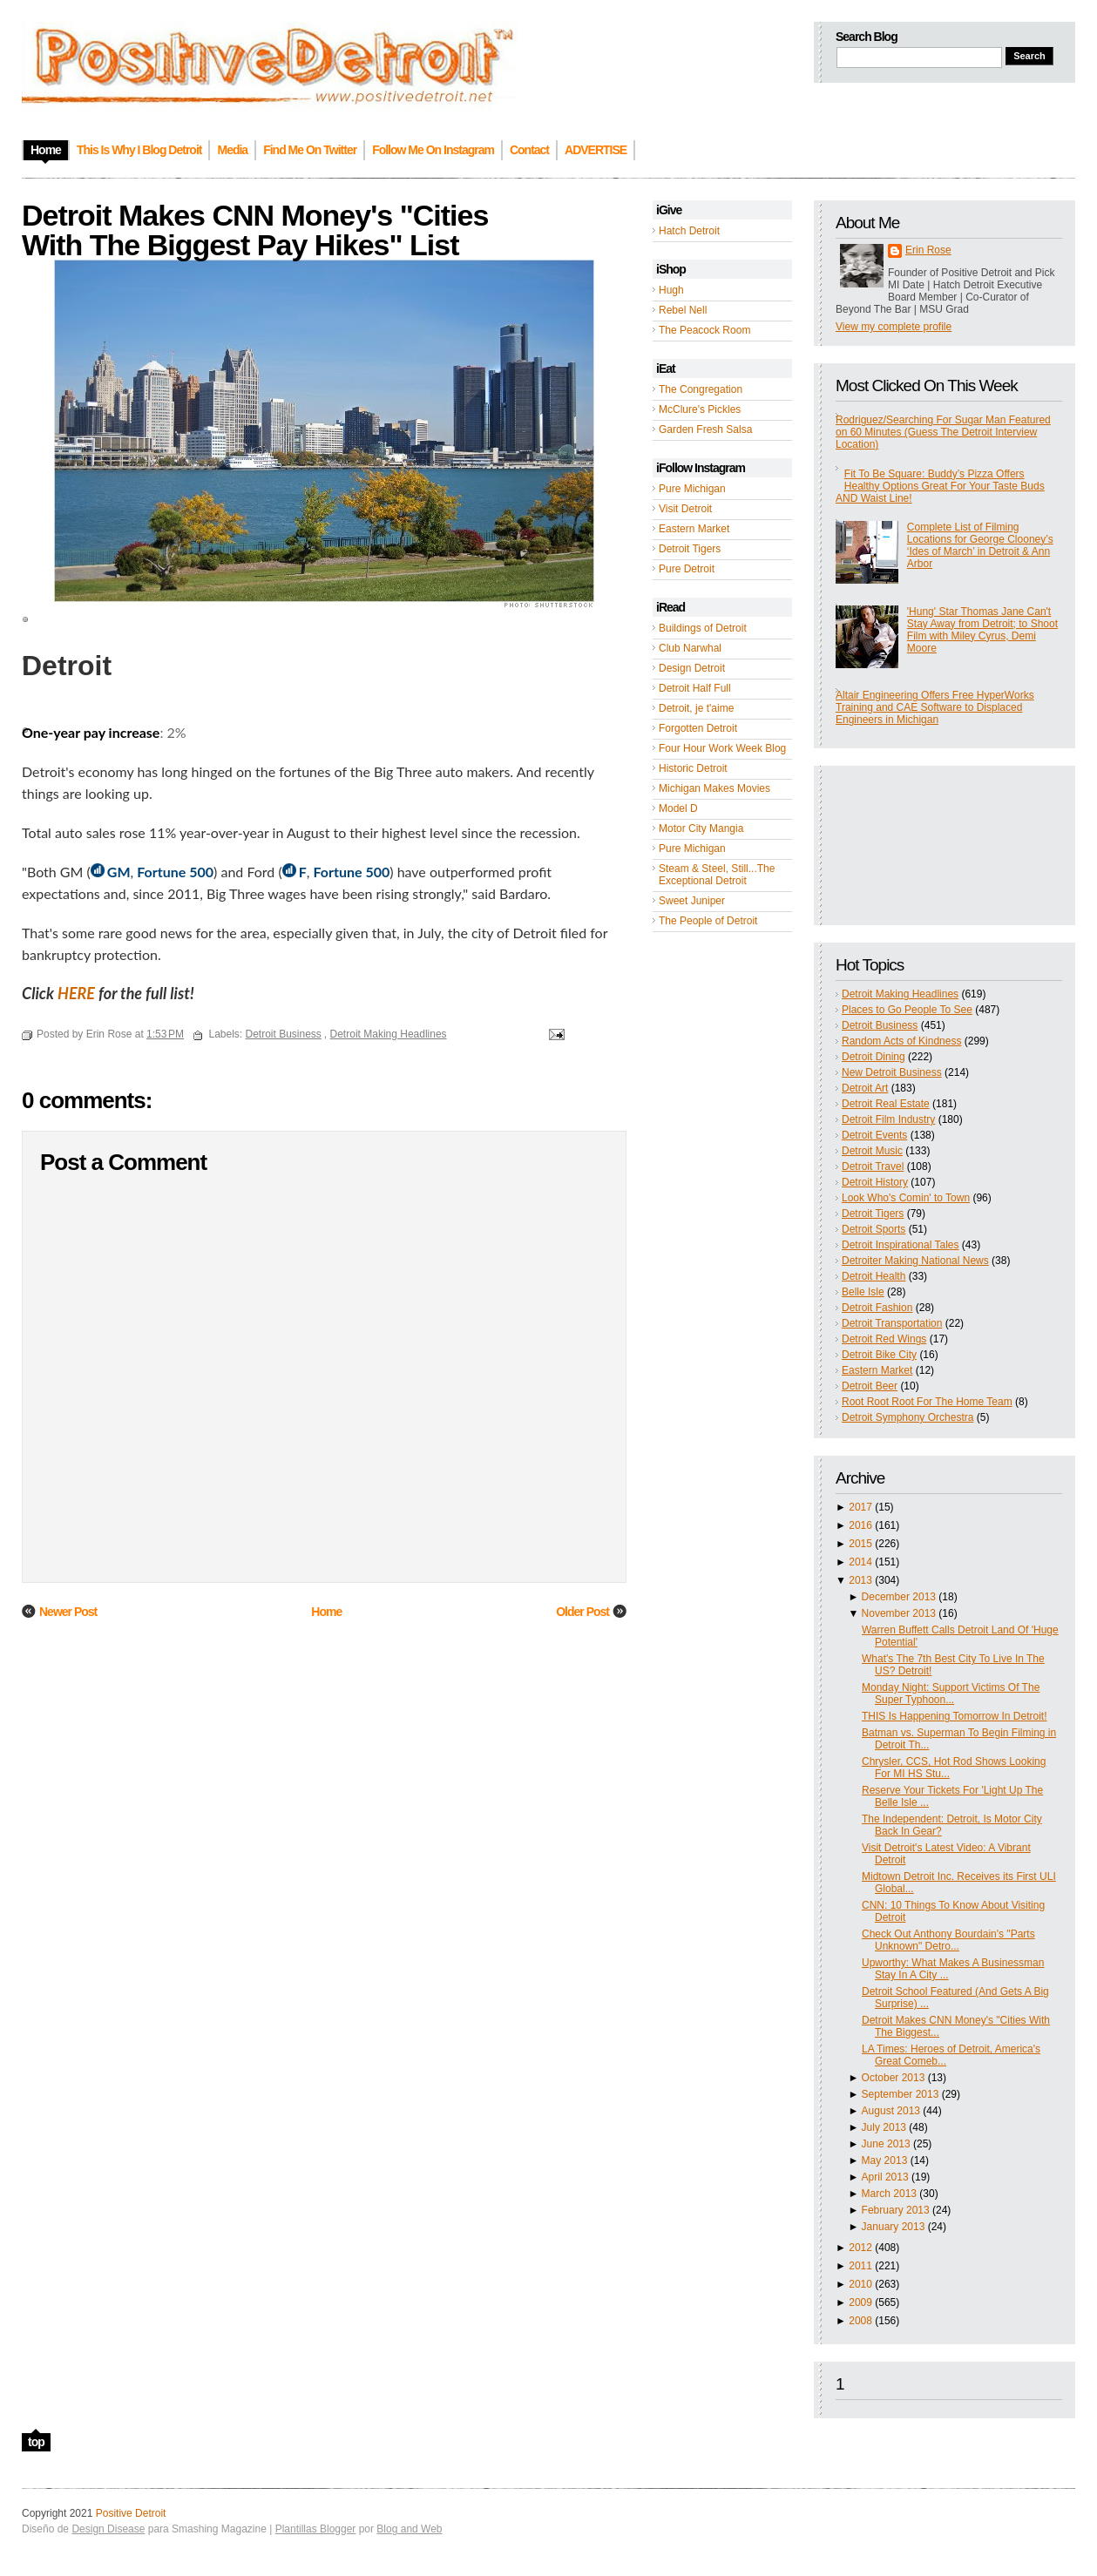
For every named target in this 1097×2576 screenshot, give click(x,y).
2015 (860, 1544)
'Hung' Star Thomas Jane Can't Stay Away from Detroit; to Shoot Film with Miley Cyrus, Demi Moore (982, 629)
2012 (860, 2247)
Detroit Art (865, 1088)
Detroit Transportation (892, 1323)
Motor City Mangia (701, 828)
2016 (860, 1525)
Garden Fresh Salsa (705, 429)
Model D (678, 808)
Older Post (582, 1612)
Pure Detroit (686, 569)
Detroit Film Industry (888, 1119)
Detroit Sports (873, 1229)
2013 (860, 1580)
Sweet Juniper (692, 901)
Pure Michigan (692, 489)
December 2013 (899, 1597)
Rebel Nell (683, 310)
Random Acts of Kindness (901, 1041)
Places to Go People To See (907, 1010)
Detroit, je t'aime (696, 708)
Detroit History (875, 1182)
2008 (860, 2321)
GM (119, 871)
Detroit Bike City (879, 1355)
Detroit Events (874, 1135)
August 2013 (891, 2111)
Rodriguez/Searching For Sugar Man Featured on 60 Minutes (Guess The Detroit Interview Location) (943, 432)
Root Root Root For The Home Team (927, 1402)
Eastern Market (694, 529)
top (36, 2442)
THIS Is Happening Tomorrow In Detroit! (954, 1716)
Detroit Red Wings (884, 1339)
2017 (860, 1507)
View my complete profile (893, 327)
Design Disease (108, 2529)
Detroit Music (872, 1151)
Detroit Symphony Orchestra (907, 1417)
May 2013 (885, 2160)
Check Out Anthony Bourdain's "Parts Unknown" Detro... (948, 1940)
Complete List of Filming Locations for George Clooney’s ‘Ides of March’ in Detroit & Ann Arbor (980, 545)
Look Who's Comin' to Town (906, 1198)
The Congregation (700, 389)
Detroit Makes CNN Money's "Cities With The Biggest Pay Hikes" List (255, 230)
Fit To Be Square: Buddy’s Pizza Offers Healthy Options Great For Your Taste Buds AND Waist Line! (940, 486)
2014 (860, 1562)
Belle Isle (863, 1292)
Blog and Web (409, 2529)
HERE (76, 993)
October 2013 (893, 2078)
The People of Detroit (708, 921)
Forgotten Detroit (698, 728)
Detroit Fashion (877, 1308)
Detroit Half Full (695, 688)
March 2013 (889, 2193)
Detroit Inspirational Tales (900, 1245)
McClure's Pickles (700, 409)
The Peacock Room (704, 330)
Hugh (671, 290)
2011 (860, 2266)
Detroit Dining (873, 1057)
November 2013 (899, 1613)
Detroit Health (873, 1276)
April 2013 (885, 2177)
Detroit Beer (869, 1386)
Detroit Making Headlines (900, 994)
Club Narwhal (690, 648)
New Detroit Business (892, 1072)
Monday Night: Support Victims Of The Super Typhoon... (950, 1693)
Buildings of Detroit (703, 628)
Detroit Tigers (690, 549)
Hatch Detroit (689, 231)
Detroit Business (880, 1025)
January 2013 (893, 2227)
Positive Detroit (131, 2513)
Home (326, 1612)
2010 (860, 2284)
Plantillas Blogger (315, 2529)
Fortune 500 (175, 871)
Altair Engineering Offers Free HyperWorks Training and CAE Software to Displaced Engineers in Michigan (935, 707)
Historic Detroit (693, 768)
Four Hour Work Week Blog (722, 748)
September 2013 (900, 2094)
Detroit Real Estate (886, 1104)
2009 (860, 2302)
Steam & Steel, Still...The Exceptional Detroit (717, 874)
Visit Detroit (685, 509)
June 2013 (886, 2144)
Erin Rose (928, 250)
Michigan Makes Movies (714, 788)
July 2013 (884, 2127)
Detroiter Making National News (915, 1260)
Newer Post (68, 1612)
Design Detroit (692, 668)
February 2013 (896, 2210)
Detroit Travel (873, 1166)
